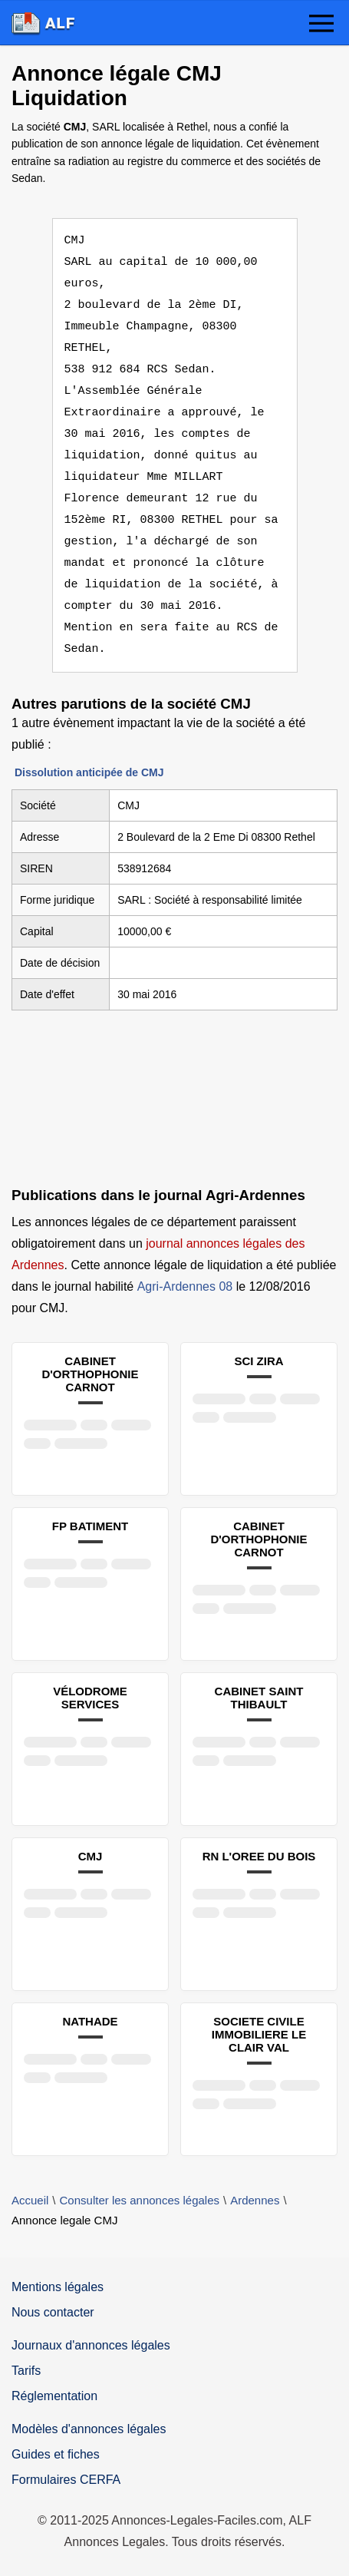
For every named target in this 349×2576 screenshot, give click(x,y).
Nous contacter (53, 2312)
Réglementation (54, 2395)
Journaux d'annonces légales (91, 2345)
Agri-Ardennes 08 (185, 1286)
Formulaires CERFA (66, 2479)
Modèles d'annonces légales (89, 2428)
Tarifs (26, 2370)
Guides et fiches (56, 2454)
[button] (321, 24)
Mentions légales (58, 2286)
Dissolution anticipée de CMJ (89, 772)
